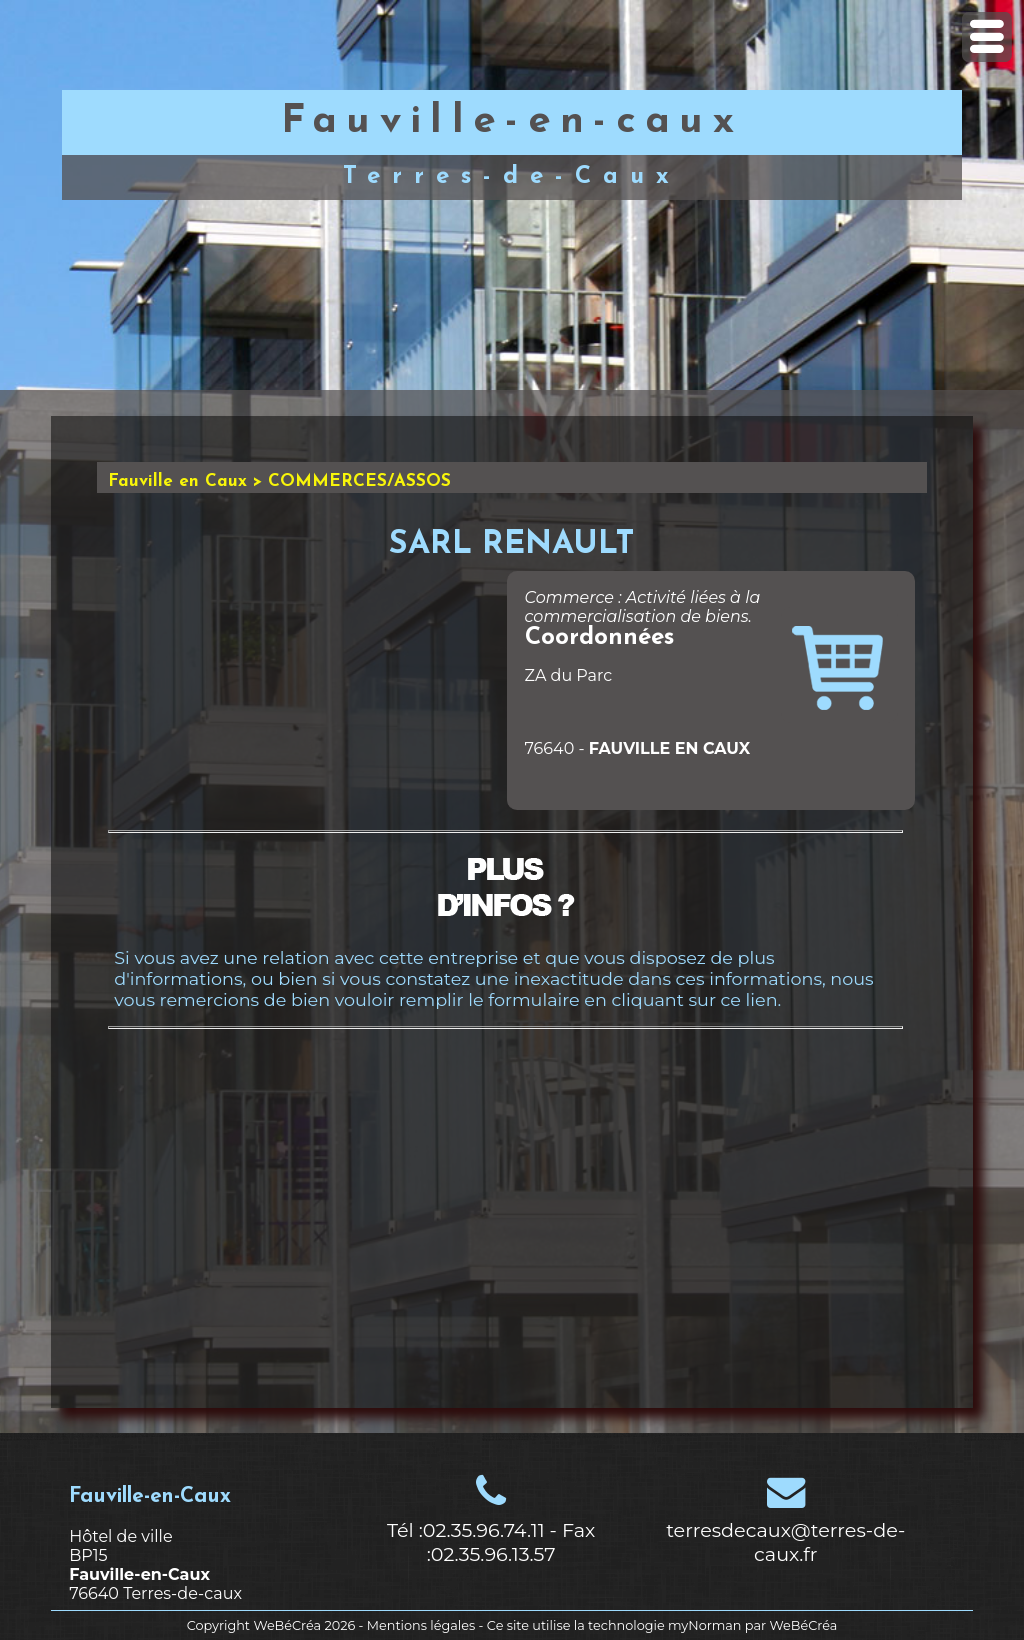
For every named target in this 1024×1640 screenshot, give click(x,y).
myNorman (705, 1625)
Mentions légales (421, 1625)
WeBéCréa (287, 1625)
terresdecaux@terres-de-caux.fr (785, 1542)
